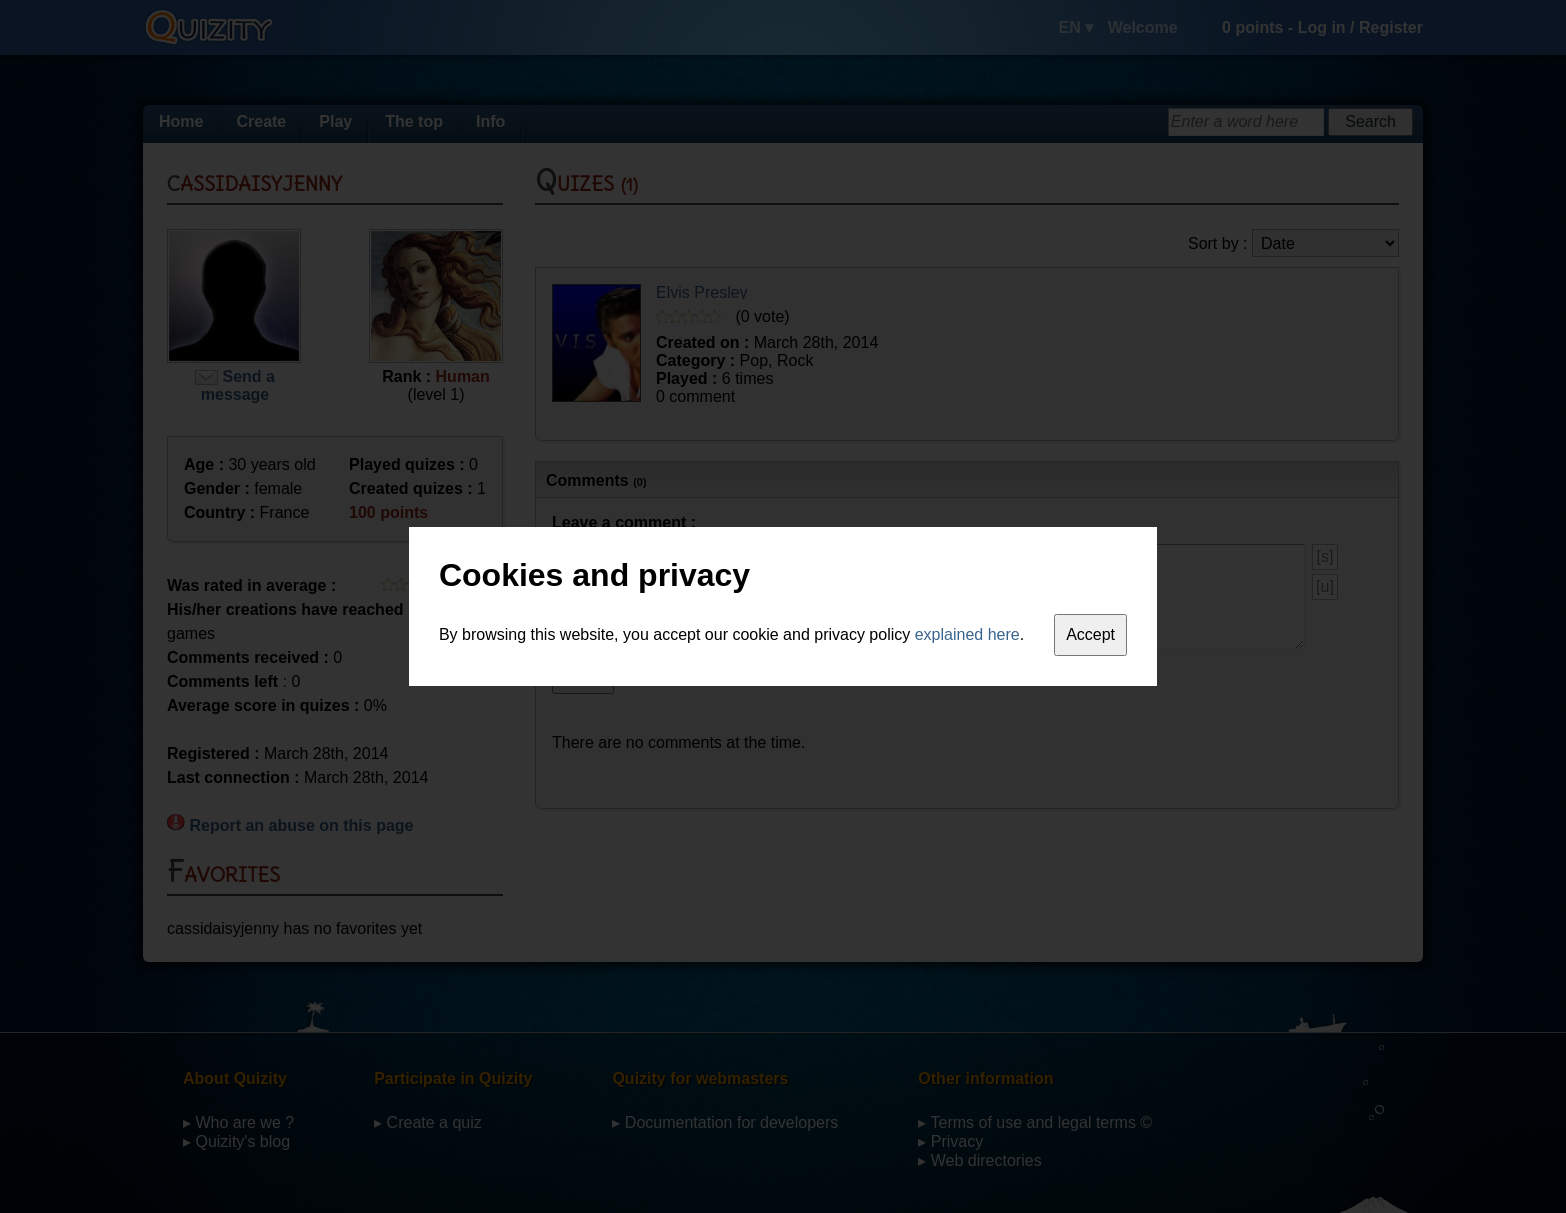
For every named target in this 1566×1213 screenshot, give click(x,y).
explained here (967, 634)
